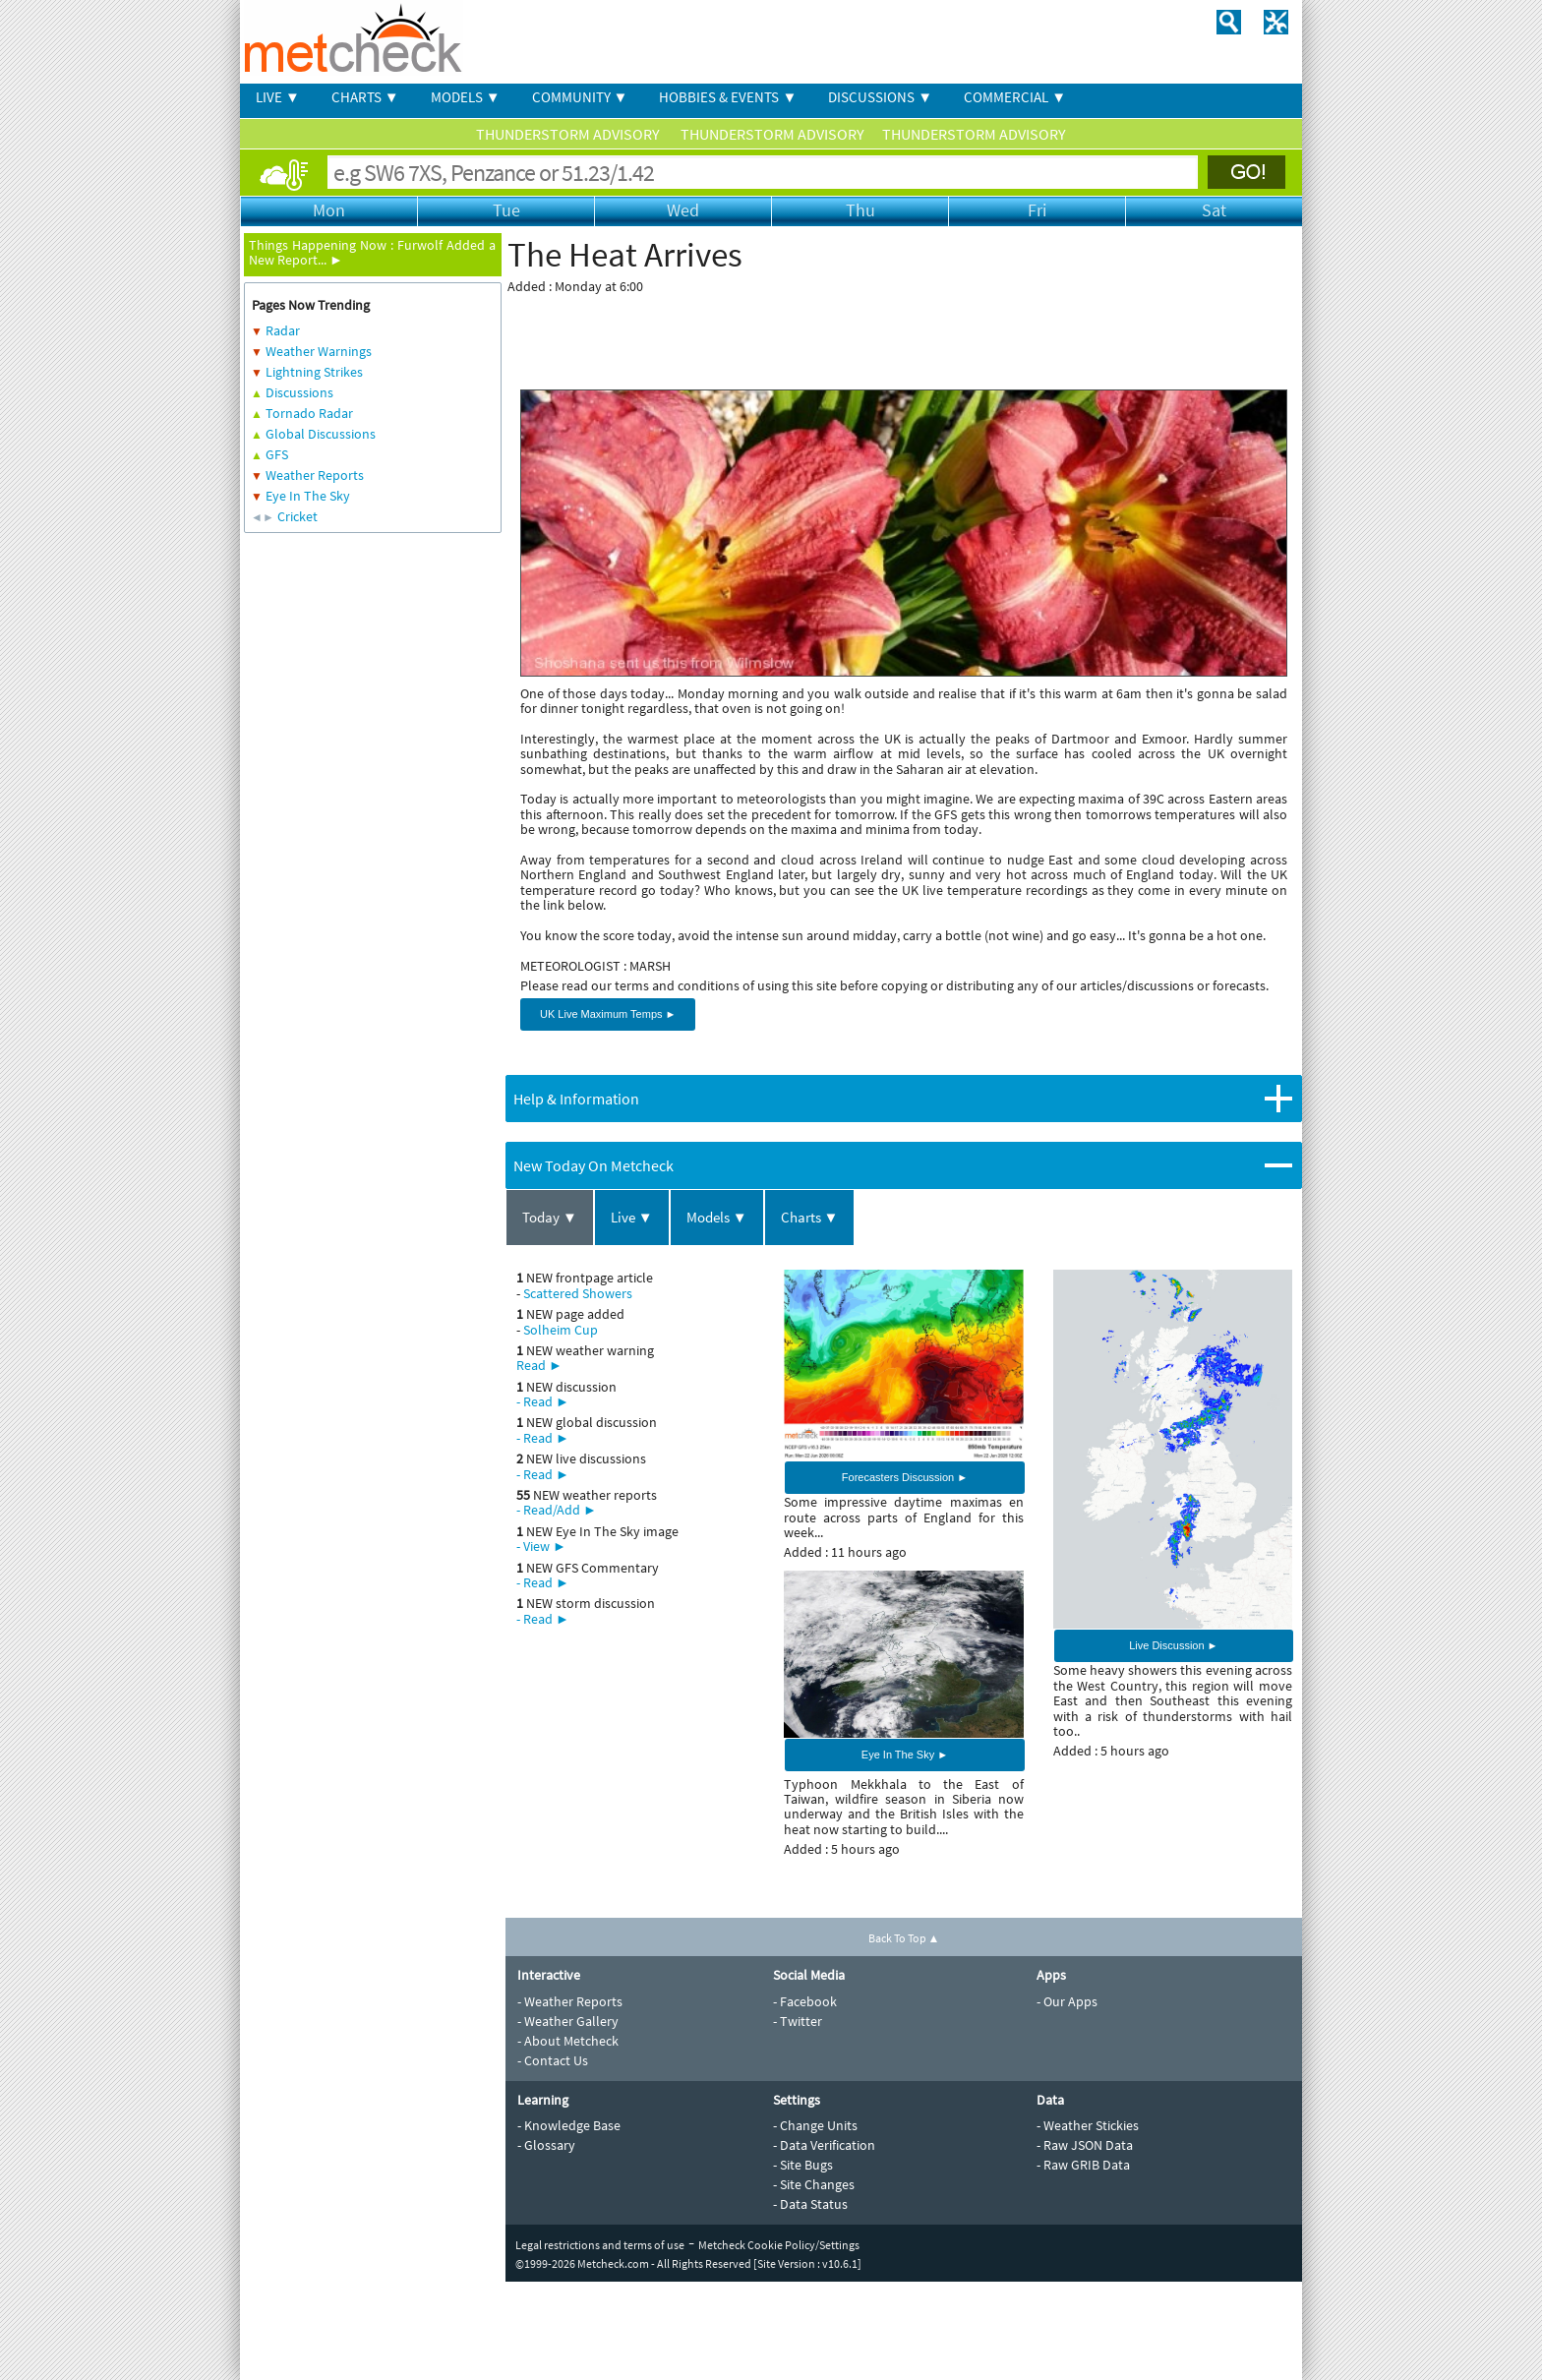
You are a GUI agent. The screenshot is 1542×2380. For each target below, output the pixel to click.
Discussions (299, 392)
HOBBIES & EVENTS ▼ (728, 97)
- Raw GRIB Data (1083, 2164)
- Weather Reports (570, 2001)
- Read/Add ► (556, 1509)
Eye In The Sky (308, 496)
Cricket (297, 516)
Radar (283, 330)
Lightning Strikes (314, 372)
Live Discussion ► (1173, 1645)
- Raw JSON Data (1085, 2145)
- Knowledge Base (569, 2125)
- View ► (541, 1546)
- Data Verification (824, 2145)
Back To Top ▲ (904, 1938)
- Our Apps (1067, 2001)
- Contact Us (552, 2060)
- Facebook (805, 2001)
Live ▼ (632, 1217)
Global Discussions (321, 434)
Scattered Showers (577, 1293)
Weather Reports (315, 475)
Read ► (539, 1365)
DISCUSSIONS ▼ (880, 97)
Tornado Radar (309, 413)
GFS (277, 454)
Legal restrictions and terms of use (599, 2244)
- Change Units (815, 2125)
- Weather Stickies (1088, 2125)
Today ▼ (549, 1217)
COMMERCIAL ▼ (1015, 97)
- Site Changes (814, 2184)
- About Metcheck (568, 2041)
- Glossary (546, 2145)
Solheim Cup (560, 1330)
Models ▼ (716, 1217)
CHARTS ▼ (365, 97)
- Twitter (797, 2021)
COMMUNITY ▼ (580, 97)
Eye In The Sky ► (904, 1754)
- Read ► (542, 1401)
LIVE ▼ (278, 97)
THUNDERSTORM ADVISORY (569, 134)
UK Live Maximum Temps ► (608, 1014)
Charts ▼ (810, 1217)
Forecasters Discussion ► (905, 1477)
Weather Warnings (319, 351)
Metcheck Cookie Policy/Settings (779, 2244)
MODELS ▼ (466, 97)
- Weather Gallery (568, 2021)
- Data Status (810, 2204)
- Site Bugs (803, 2164)
